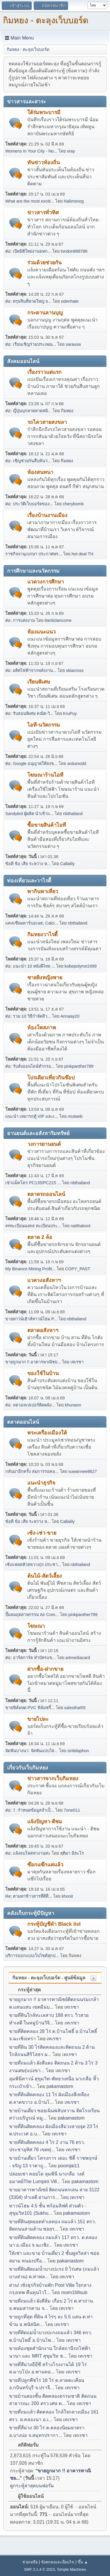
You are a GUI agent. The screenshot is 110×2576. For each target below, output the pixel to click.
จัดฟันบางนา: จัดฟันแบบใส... (31, 1750)
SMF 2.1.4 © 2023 (39, 2569)
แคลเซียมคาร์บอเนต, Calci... (31, 923)
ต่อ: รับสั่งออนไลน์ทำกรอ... (30, 1066)
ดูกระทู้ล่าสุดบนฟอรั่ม (32, 2485)
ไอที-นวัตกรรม (43, 725)
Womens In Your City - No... (31, 151)
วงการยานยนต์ (44, 1144)
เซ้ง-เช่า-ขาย (41, 1533)
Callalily (67, 863)
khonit (67, 1896)
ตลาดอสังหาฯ (42, 1330)
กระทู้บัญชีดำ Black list (54, 1924)
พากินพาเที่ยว (42, 891)
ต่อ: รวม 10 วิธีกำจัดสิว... (28, 1016)
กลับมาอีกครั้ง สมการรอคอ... (32, 1471)
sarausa (73, 344)
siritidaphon (78, 1750)
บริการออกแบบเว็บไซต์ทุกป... (32, 1955)
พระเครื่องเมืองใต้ (47, 1433)
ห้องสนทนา (40, 472)
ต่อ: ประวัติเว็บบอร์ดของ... (29, 503)
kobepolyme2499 (81, 966)
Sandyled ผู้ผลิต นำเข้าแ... (29, 813)
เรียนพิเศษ (38, 682)
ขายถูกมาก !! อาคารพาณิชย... (33, 1362)
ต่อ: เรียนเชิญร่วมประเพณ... (30, 344)
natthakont (80, 1225)
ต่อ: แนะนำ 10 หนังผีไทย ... (30, 966)
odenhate (70, 301)
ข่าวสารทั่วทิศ (43, 212)
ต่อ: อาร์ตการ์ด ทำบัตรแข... (30, 1657)
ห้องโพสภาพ (41, 1028)
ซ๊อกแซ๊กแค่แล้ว (45, 1865)
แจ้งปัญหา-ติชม (44, 1821)
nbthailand (72, 813)
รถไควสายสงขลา (47, 422)
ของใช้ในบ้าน (43, 1373)
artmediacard (77, 1657)
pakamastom (59, 2086)
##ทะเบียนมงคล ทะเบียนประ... (33, 1225)
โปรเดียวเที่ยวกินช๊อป (51, 1078)
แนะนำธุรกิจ (41, 1483)
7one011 (72, 1810)
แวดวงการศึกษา (45, 582)
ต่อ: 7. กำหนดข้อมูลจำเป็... (29, 1810)
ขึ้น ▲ (83, 2562)
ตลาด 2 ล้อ (39, 1237)
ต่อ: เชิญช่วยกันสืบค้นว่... (28, 460)
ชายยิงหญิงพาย (44, 977)
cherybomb (73, 503)
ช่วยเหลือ (30, 2562)
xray (71, 151)
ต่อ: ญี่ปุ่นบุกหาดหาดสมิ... (28, 410)
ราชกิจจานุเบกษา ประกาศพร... (33, 554)
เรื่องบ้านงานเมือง (47, 515)
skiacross (75, 670)
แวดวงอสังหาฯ (44, 1280)
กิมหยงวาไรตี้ (42, 934)
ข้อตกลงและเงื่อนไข (57, 2562)
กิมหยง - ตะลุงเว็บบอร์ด (45, 20)
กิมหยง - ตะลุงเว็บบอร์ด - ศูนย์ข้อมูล (48, 1977)
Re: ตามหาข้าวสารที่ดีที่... (28, 1896)
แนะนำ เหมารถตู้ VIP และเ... (31, 1116)
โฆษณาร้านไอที (45, 775)
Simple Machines (71, 2569)
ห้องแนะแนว (41, 632)
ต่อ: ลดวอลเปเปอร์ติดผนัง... (30, 1405)
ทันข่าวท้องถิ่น (43, 162)
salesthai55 (75, 1707)
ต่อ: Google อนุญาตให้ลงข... (31, 763)
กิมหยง (67, 410)
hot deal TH (82, 554)
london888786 (74, 251)
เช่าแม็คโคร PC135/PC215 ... (33, 1182)
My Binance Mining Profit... (30, 1268)
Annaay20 (69, 1016)
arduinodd (76, 763)
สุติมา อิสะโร (72, 1853)
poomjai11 (69, 2165)
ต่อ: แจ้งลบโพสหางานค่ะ (27, 1853)
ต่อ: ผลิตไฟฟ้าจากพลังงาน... (30, 670)
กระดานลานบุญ (45, 313)
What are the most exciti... (29, 201)
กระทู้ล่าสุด (26, 1989)
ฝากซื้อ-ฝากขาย (45, 1669)
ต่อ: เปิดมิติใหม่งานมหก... (28, 251)
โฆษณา (36, 1626)
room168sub (74, 2292)
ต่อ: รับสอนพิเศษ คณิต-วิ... (29, 713)
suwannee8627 (82, 1471)
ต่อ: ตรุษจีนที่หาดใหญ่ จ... (28, 301)
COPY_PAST (77, 1268)
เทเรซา (77, 1362)
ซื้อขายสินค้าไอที (46, 825)
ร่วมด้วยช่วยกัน (44, 263)
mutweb (75, 1116)
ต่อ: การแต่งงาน (20, 620)
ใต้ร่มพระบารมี (43, 112)
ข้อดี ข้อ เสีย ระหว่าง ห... (27, 863)
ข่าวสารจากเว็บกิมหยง (52, 1778)
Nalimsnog (74, 201)
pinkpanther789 (78, 1066)
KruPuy (70, 713)
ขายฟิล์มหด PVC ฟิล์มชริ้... (30, 1707)
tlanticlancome (58, 620)
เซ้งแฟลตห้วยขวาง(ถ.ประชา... (33, 1564)
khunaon (73, 1405)
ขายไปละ (37, 1719)
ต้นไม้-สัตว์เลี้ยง (44, 1576)
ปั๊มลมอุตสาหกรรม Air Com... (32, 1614)
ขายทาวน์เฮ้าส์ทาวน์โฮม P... (31, 1319)
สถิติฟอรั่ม (25, 2445)
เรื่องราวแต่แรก (44, 372)
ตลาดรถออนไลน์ (46, 1194)
